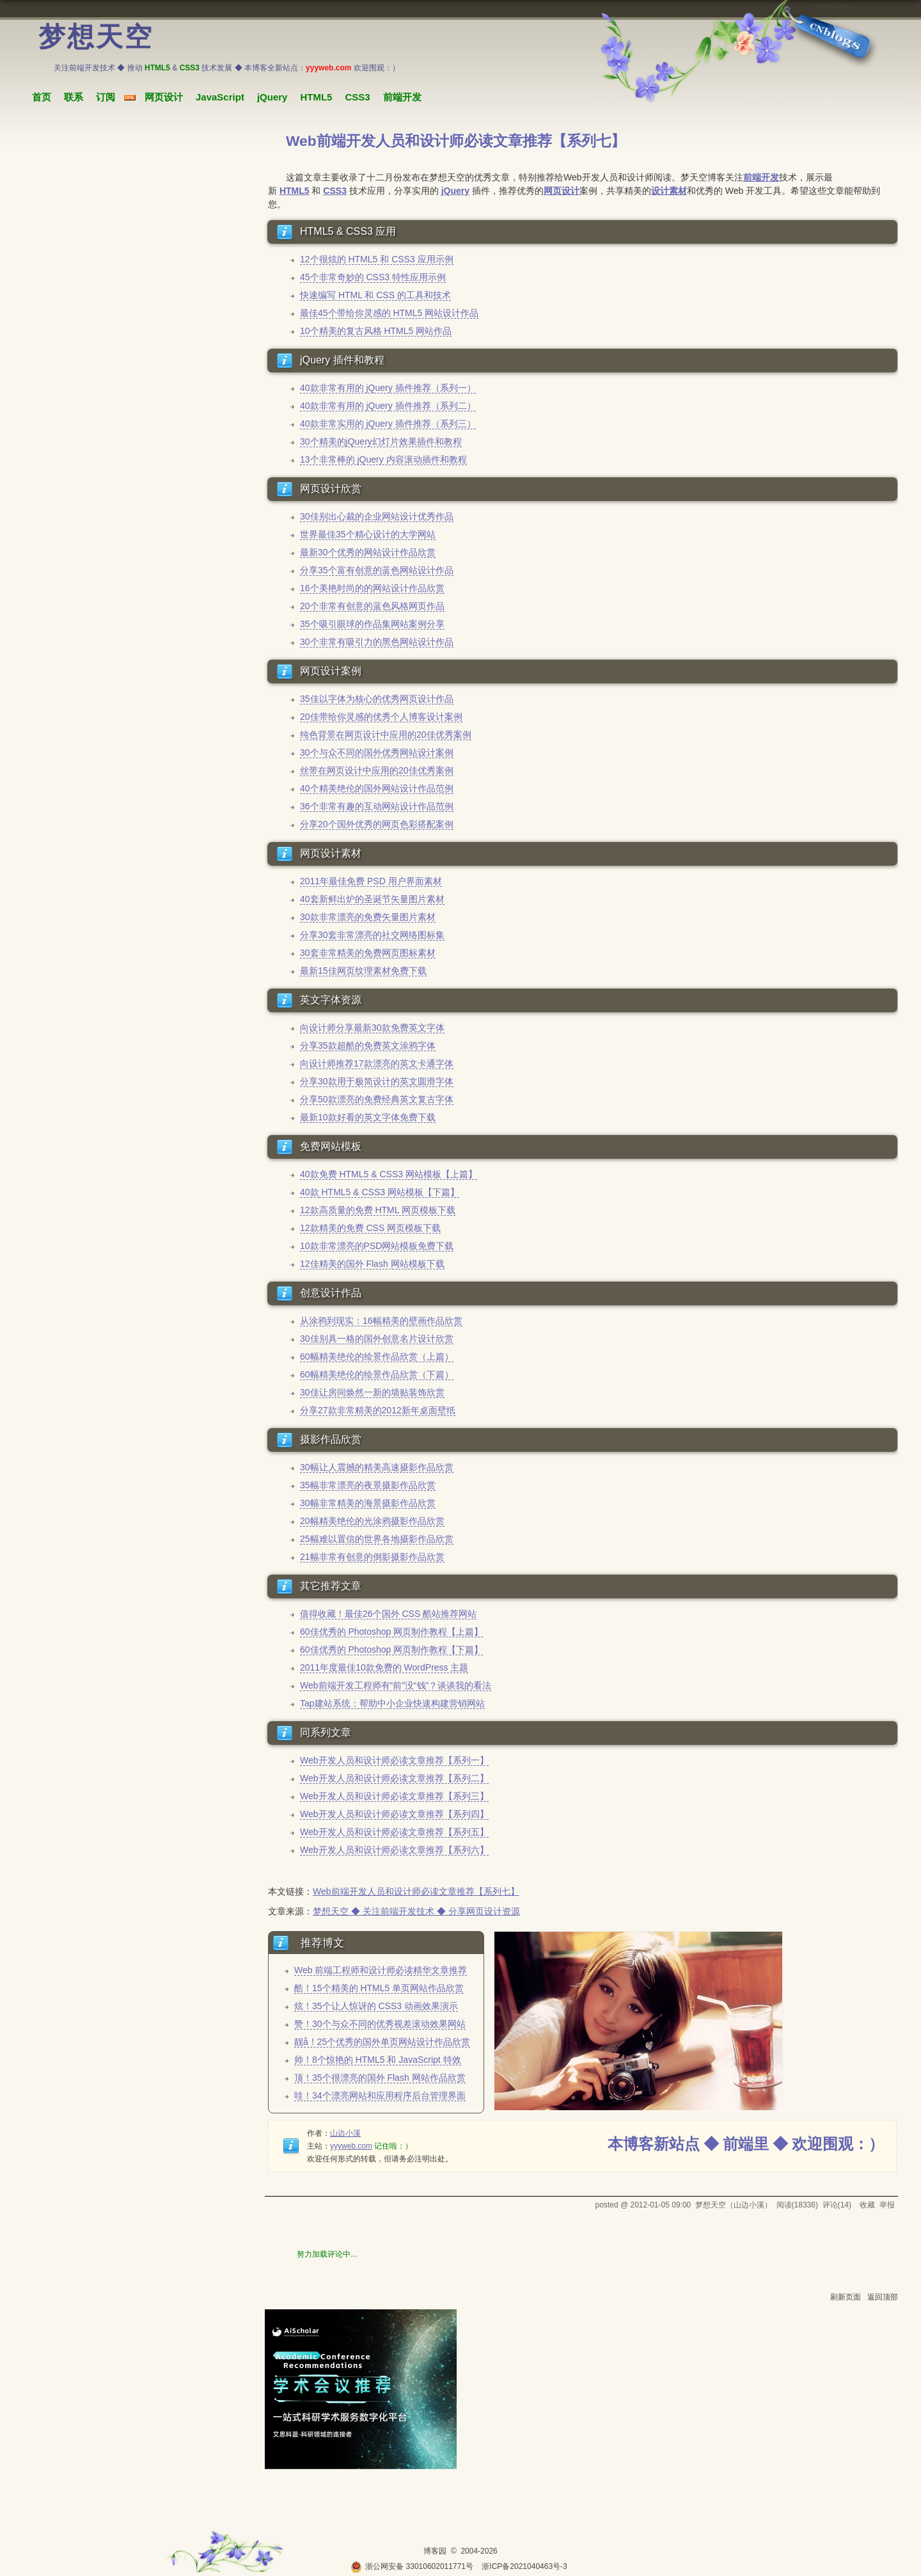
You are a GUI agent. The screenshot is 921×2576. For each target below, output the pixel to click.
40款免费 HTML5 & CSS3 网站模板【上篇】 (388, 1174)
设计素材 (669, 191)
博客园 (434, 2551)
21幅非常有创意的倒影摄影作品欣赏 (372, 1557)
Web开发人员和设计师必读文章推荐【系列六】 (394, 1850)
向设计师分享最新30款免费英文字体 (372, 1027)
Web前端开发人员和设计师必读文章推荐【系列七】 (416, 1891)
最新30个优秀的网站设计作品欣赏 (368, 552)
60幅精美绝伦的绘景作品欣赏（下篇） (376, 1374)
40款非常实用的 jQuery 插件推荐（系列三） (388, 423)
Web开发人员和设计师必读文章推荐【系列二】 (394, 1778)
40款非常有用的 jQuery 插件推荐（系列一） (388, 388)
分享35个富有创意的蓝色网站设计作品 (376, 570)
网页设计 (164, 96)
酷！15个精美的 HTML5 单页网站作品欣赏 (379, 1988)
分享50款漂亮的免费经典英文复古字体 (376, 1099)
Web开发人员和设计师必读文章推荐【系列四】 (394, 1814)
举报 (887, 2204)
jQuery (272, 96)
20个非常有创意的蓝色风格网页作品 (372, 606)
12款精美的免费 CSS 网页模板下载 (370, 1228)
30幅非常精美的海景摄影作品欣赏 (368, 1503)
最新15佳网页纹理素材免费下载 (363, 971)
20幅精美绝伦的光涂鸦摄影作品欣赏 (372, 1521)
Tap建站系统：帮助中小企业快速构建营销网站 (392, 1703)
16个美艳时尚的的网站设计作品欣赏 (372, 588)
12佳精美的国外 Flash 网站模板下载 (372, 1264)
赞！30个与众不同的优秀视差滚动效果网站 (380, 2024)
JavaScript (220, 96)
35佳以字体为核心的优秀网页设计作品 (376, 699)
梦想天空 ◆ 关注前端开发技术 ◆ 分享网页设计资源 (416, 1911)
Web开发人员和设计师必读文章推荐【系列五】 (394, 1832)
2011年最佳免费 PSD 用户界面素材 (371, 881)
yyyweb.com (351, 2146)
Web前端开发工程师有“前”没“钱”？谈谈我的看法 (395, 1685)
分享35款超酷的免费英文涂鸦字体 (368, 1045)
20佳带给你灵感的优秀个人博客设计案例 (381, 717)
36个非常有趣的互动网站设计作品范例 (376, 806)
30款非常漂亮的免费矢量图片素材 (368, 917)
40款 (309, 1192)
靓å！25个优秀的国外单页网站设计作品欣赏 (382, 2042)
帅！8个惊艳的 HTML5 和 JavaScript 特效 (377, 2060)
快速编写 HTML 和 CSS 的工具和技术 (375, 295)
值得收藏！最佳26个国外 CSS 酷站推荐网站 (388, 1614)
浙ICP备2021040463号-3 (524, 2566)
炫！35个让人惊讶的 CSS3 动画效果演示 (376, 2006)
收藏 (867, 2204)
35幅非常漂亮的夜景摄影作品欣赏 (368, 1485)
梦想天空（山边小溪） (733, 2204)
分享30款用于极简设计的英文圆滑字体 (376, 1081)
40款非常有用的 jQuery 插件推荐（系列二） (388, 406)
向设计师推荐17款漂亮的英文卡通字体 (376, 1063)
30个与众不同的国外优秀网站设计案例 (376, 752)
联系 (73, 96)
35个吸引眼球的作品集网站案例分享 (372, 624)
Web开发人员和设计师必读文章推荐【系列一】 (394, 1760)
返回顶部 (882, 2297)
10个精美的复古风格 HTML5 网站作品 (376, 331)
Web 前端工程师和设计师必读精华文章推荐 (380, 1970)
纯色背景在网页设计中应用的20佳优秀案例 (385, 734)
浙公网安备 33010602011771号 (411, 2566)
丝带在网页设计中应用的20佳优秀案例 (376, 770)
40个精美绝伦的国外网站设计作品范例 (376, 788)
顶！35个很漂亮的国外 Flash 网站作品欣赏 (380, 2077)
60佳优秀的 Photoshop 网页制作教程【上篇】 (391, 1631)
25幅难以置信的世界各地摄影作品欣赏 (376, 1539)
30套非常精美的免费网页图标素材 (368, 953)
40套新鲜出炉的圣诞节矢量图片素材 (372, 899)
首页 (41, 96)
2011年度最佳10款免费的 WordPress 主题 (384, 1667)
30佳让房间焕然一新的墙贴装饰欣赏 (372, 1392)
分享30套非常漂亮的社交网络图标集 (372, 935)
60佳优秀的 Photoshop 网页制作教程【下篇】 (391, 1649)
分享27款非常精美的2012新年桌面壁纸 (377, 1410)
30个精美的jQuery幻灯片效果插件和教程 (381, 441)
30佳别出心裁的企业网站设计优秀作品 (376, 516)
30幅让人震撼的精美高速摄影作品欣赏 (376, 1467)
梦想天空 (96, 37)
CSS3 (357, 96)
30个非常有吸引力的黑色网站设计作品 (376, 642)
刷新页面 (845, 2297)
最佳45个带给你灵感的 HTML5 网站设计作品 (389, 313)
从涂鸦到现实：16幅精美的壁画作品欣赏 (381, 1321)
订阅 (105, 96)
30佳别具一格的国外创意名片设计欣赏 (376, 1338)
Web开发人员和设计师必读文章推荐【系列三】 (394, 1796)
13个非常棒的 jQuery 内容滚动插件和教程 (383, 459)
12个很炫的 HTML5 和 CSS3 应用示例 (376, 259)
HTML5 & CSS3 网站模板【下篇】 (389, 1192)
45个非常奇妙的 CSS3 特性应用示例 (373, 277)
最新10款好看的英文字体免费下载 (368, 1117)
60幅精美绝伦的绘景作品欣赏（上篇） (376, 1356)
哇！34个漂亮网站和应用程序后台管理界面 (380, 2095)
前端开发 (402, 96)
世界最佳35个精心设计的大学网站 (368, 534)
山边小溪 (345, 2133)
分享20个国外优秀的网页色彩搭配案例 (376, 824)
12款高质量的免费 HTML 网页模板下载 (377, 1210)
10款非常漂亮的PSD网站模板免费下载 (376, 1246)
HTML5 (316, 96)
